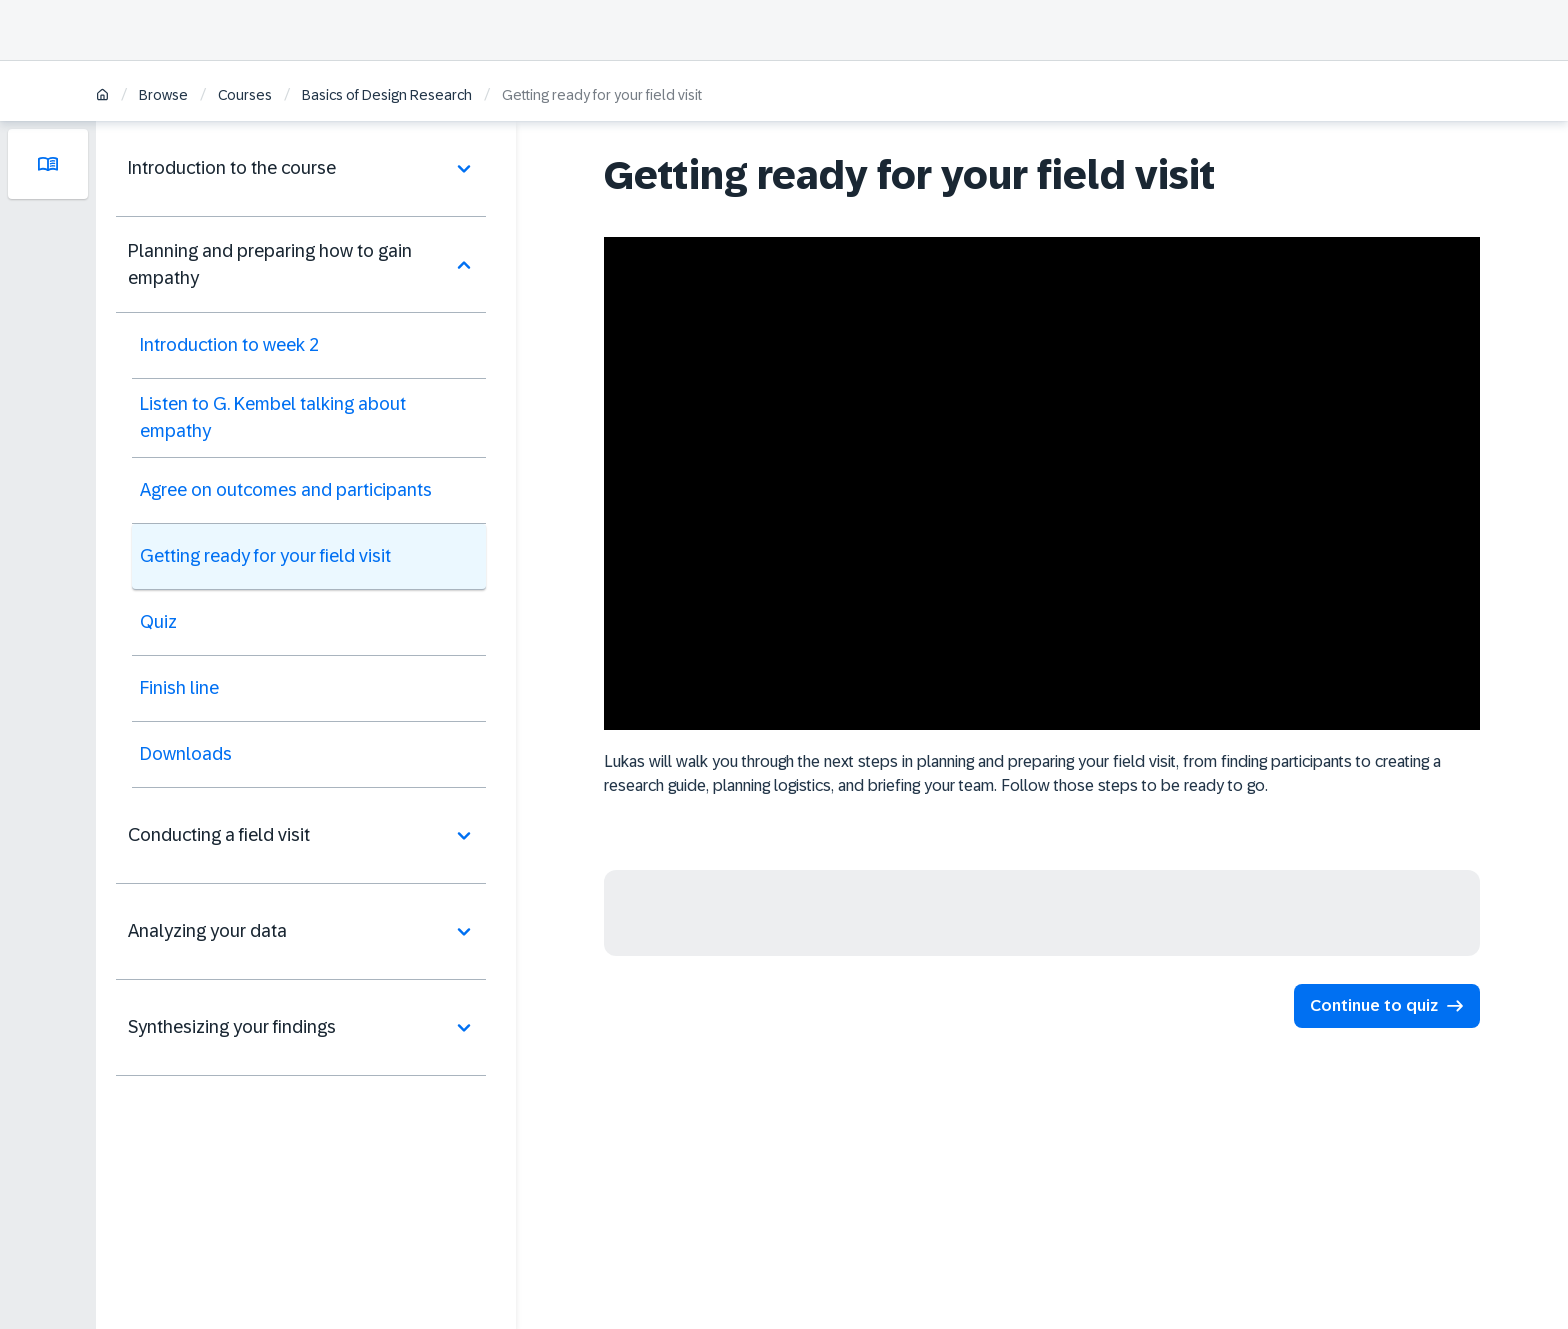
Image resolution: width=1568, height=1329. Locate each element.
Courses (245, 95)
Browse (163, 95)
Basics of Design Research (387, 95)
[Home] (102, 96)
